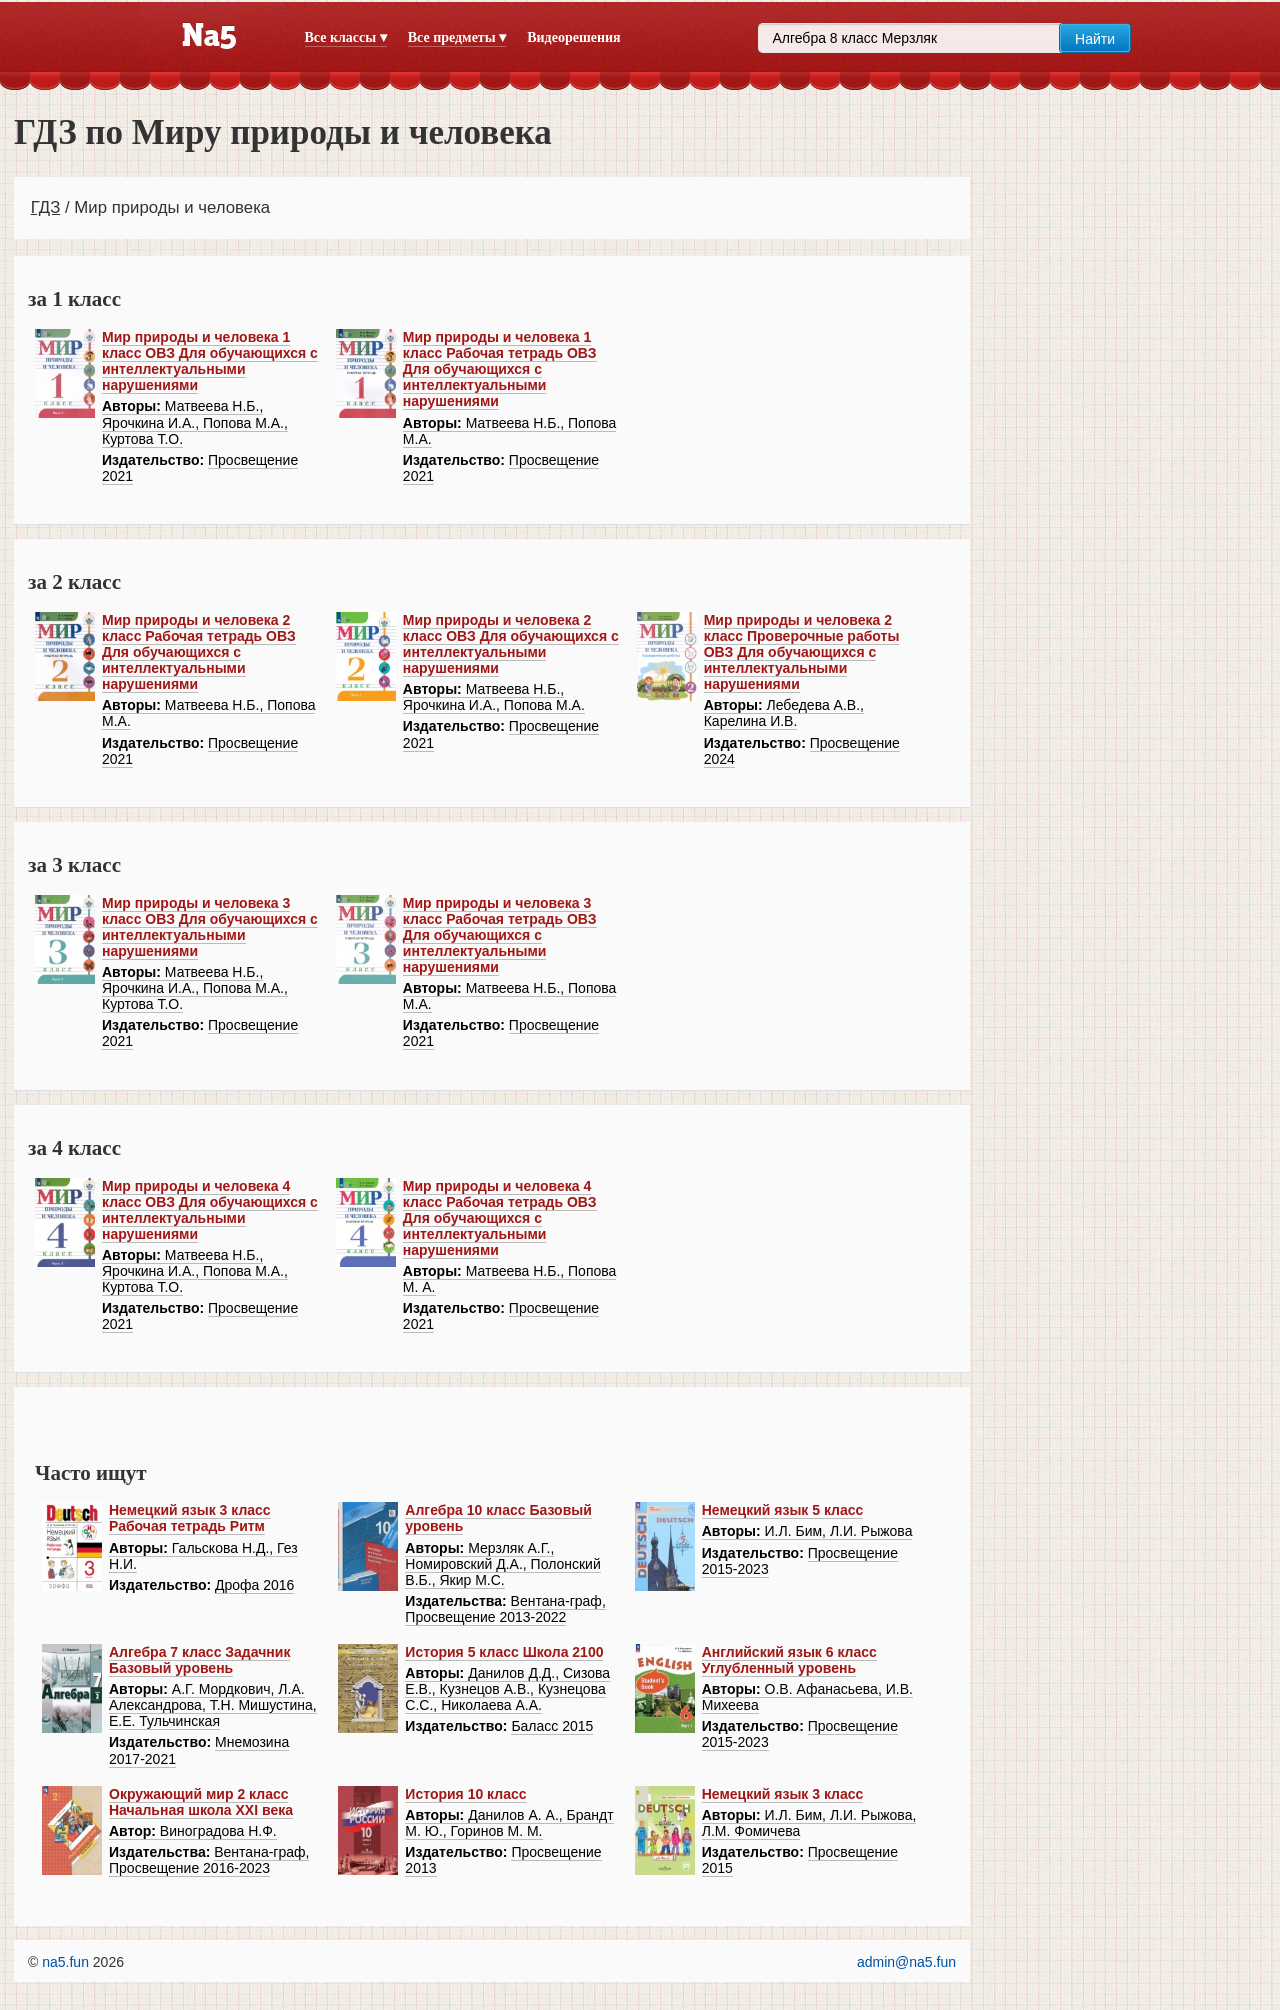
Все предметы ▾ (457, 37)
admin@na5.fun (906, 1962)
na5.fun (65, 1962)
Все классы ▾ (346, 37)
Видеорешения (573, 37)
